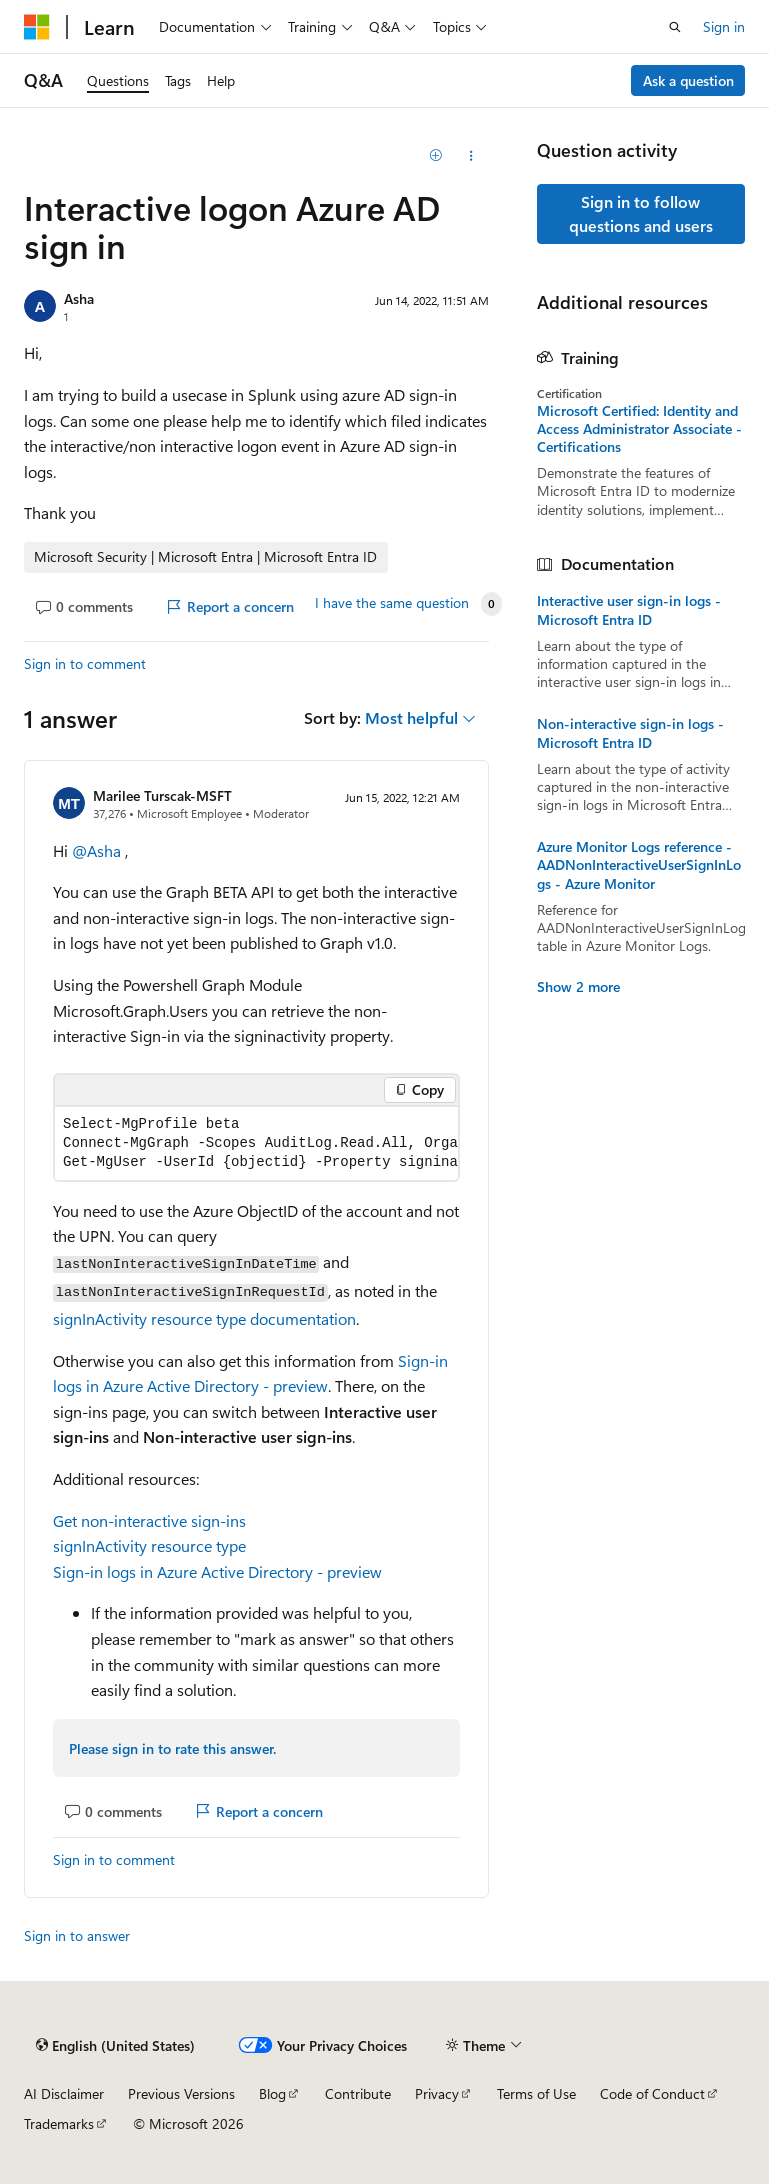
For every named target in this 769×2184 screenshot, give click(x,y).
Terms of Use (536, 2093)
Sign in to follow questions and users (641, 213)
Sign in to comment (85, 663)
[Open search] (675, 27)
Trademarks (59, 2123)
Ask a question (688, 80)
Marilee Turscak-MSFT (162, 795)
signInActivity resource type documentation (204, 1318)
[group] (256, 1143)
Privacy (437, 2093)
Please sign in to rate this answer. (172, 1748)
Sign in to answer (77, 1935)
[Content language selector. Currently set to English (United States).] (115, 2046)
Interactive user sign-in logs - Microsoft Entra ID (629, 610)
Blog (272, 2093)
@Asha (98, 850)
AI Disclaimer (64, 2093)
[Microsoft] (37, 27)
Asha (79, 298)
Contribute (358, 2093)
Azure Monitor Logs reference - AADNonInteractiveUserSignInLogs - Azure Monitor (639, 865)
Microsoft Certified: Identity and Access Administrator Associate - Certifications (639, 429)
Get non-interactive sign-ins (149, 1520)
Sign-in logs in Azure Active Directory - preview (217, 1571)
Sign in (724, 26)
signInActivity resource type (149, 1545)
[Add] (435, 156)
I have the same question (392, 603)
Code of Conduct (652, 2093)
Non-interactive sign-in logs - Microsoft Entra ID (630, 733)
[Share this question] (470, 156)
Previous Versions (181, 2093)
